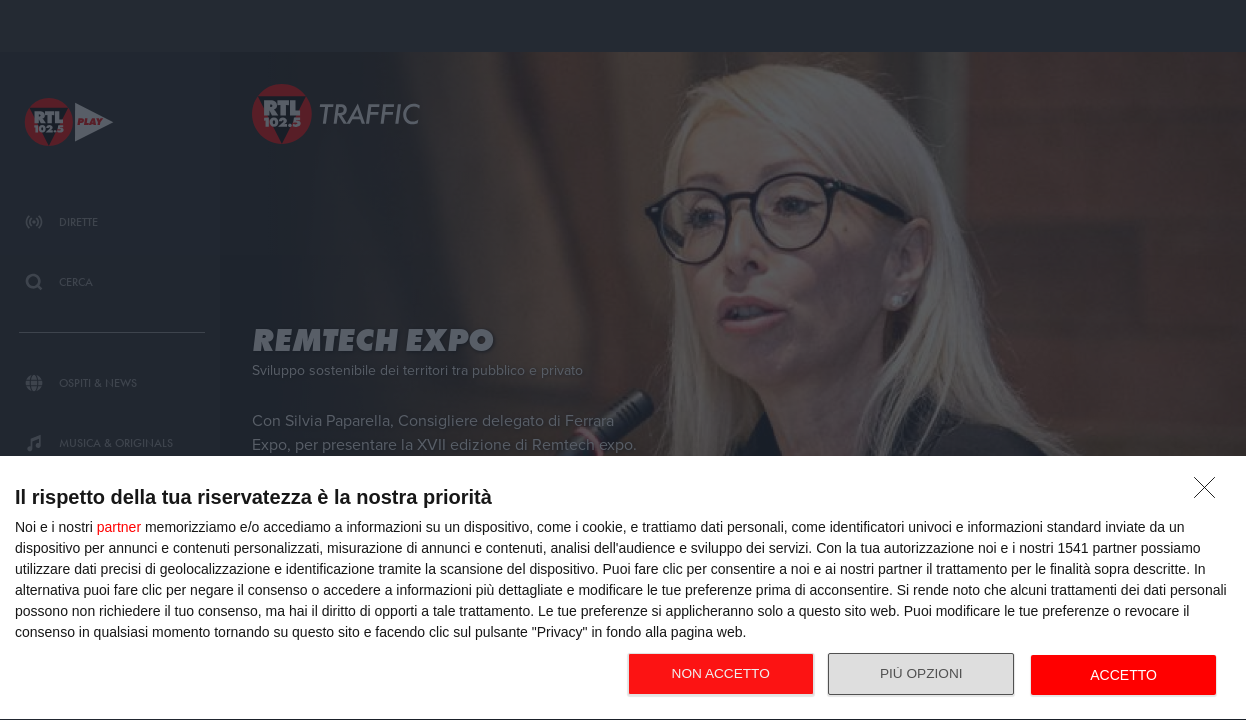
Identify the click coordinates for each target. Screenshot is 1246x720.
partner (119, 527)
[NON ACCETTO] (1210, 493)
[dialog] (623, 588)
